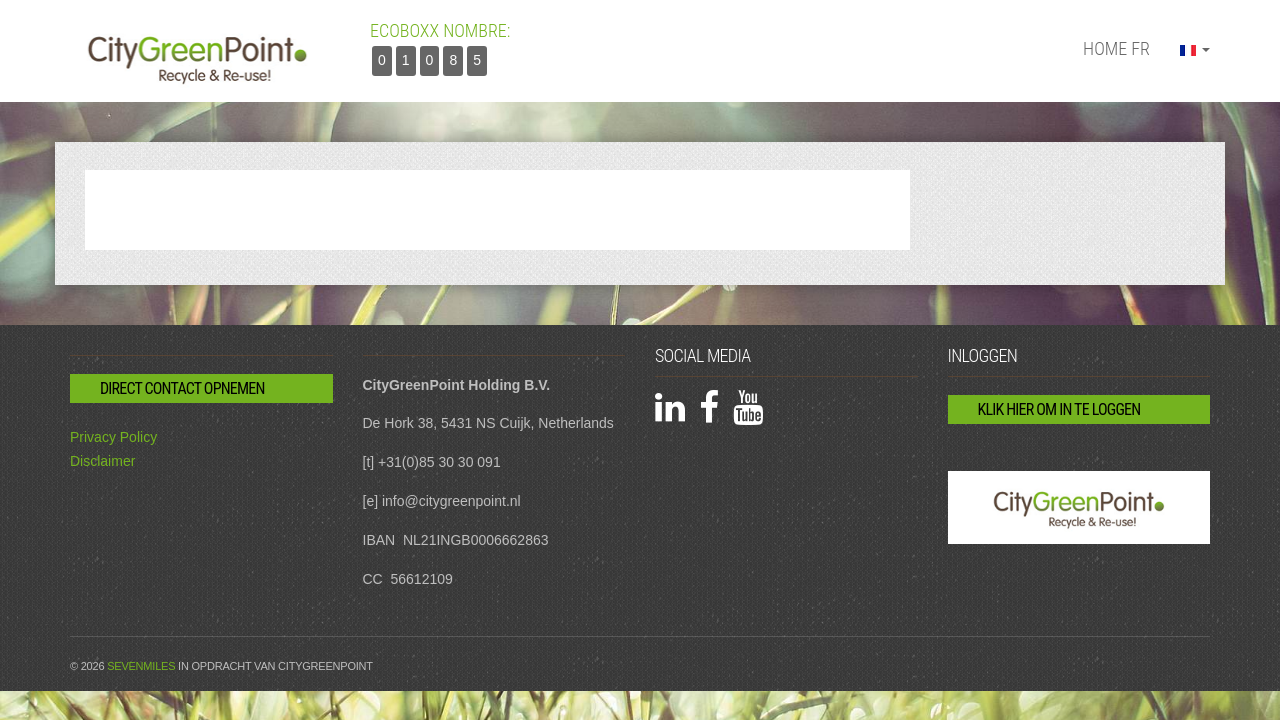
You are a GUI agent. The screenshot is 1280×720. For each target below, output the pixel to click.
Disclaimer (102, 461)
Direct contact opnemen (182, 388)
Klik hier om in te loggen (1059, 409)
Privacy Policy (113, 437)
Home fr (1116, 48)
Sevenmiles (141, 666)
